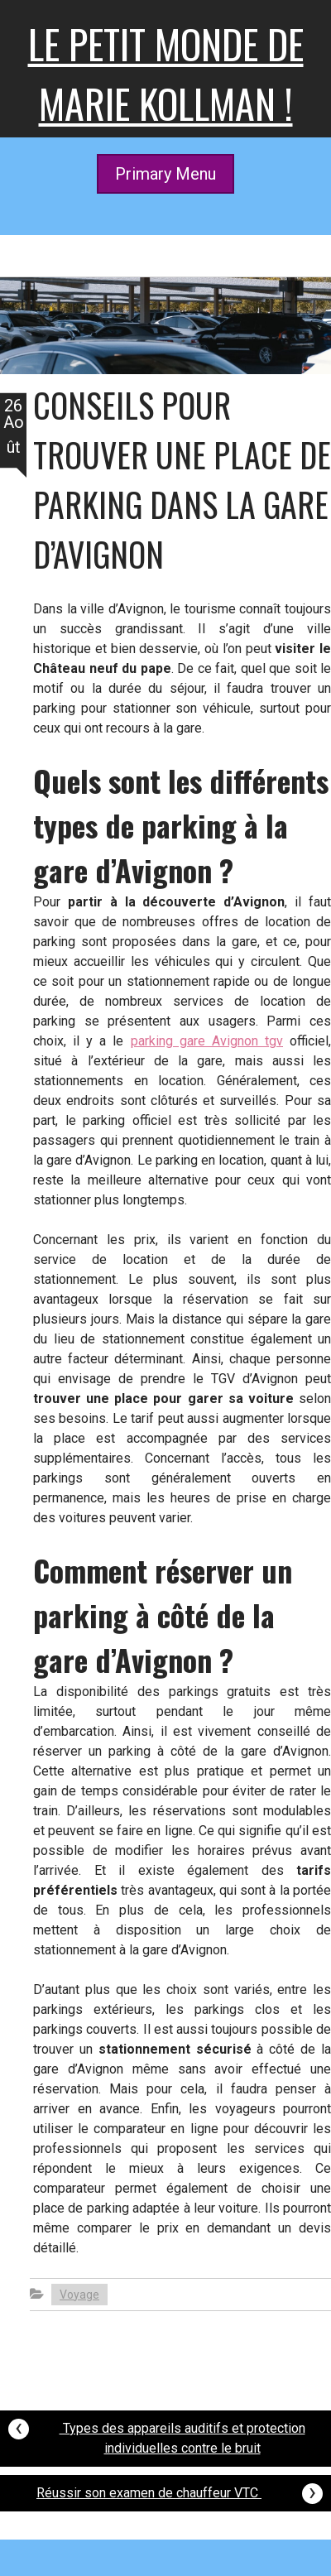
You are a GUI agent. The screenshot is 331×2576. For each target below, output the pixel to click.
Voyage (79, 2294)
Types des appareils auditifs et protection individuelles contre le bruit (156, 2434)
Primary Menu (165, 174)
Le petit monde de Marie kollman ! (166, 73)
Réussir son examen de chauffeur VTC (179, 2491)
